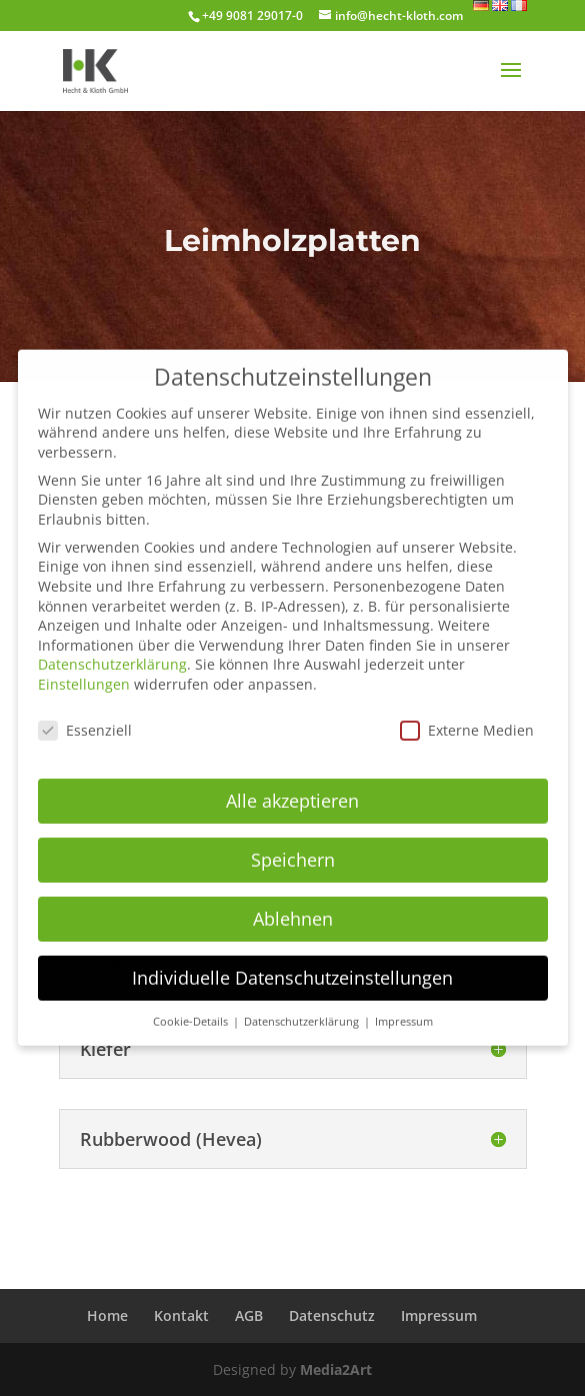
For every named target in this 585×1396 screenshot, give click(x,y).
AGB (249, 1315)
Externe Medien (467, 716)
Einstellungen (84, 670)
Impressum (439, 1315)
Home (107, 1315)
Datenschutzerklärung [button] (303, 1007)
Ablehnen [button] (293, 905)
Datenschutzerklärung (112, 650)
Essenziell (85, 716)
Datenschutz (332, 1315)
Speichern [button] (293, 846)
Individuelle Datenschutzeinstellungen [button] (292, 964)
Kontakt (181, 1315)
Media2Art (336, 1369)
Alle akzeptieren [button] (292, 787)
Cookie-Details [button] (192, 1007)
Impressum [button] (404, 1007)
